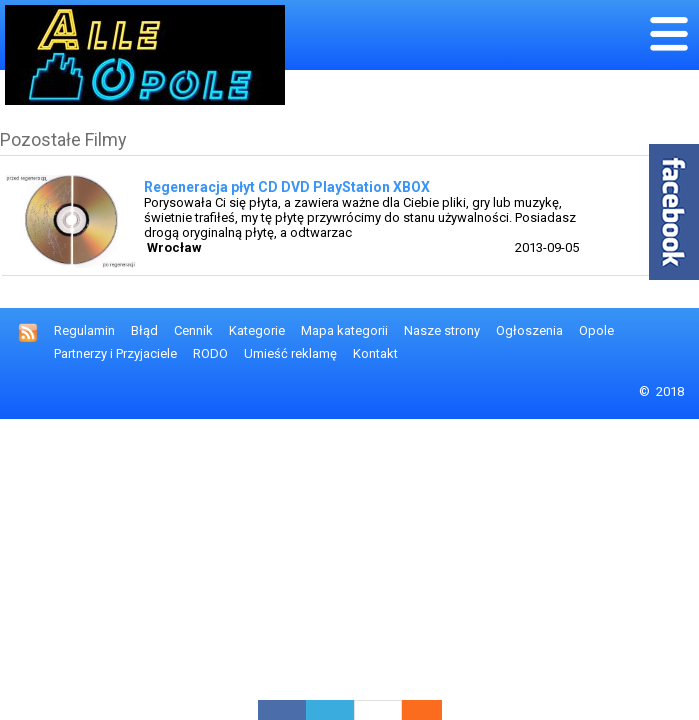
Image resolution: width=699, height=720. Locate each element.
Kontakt (375, 353)
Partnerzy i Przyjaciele (115, 353)
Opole (596, 330)
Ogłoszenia (529, 330)
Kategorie (257, 330)
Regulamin (84, 330)
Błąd (144, 330)
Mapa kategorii (344, 330)
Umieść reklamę (290, 353)
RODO (210, 353)
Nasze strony (442, 330)
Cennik (193, 330)
